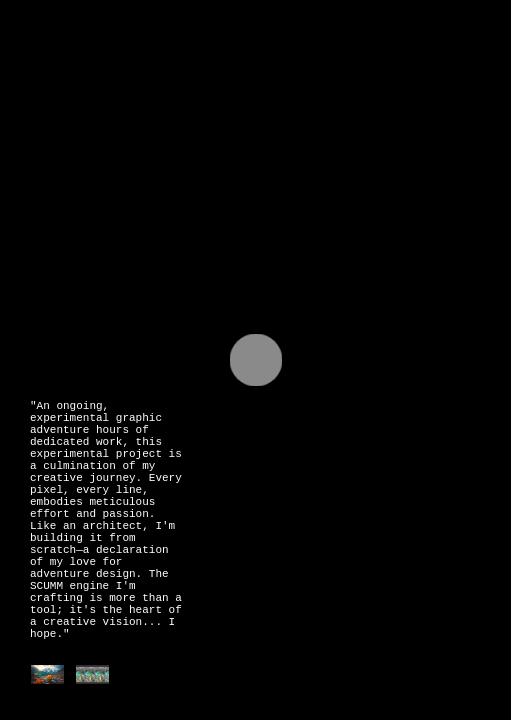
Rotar (184, 119)
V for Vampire (375, 130)
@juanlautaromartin (134, 81)
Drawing (65, 119)
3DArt (248, 119)
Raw (129, 119)
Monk (307, 119)
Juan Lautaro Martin (166, 43)
